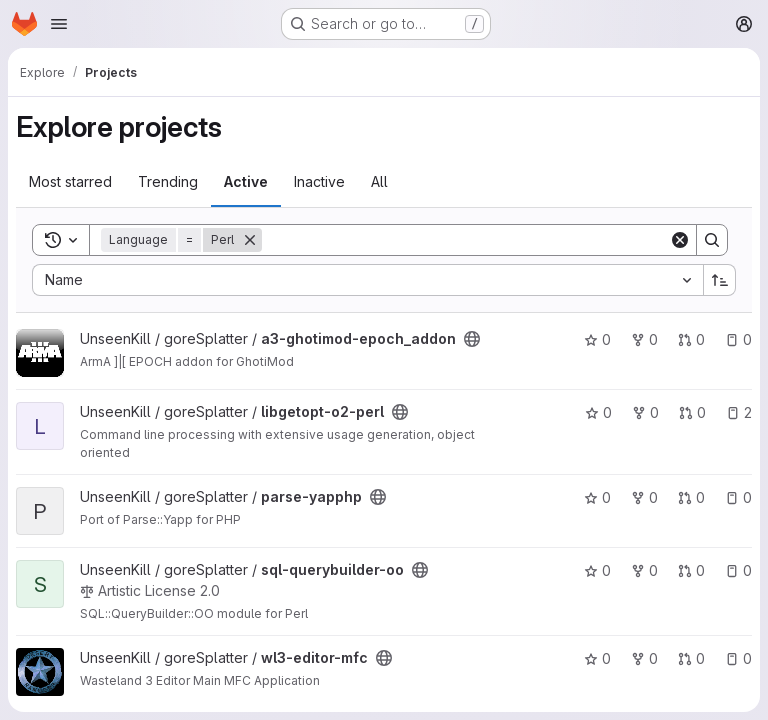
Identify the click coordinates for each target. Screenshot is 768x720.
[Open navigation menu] (59, 24)
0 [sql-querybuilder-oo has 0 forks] (644, 570)
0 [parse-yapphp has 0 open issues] (738, 497)
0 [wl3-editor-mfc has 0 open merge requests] (691, 658)
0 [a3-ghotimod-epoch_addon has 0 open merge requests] (691, 339)
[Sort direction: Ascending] (720, 280)
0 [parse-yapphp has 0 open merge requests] (691, 497)
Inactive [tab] (319, 181)
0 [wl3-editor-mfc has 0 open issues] (738, 658)
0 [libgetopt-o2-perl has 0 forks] (645, 412)
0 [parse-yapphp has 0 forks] (644, 497)
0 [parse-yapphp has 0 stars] (597, 497)
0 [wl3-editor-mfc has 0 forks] (644, 658)
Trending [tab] (168, 181)
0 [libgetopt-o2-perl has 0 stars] (598, 412)
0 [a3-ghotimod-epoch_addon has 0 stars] (597, 339)
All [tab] (379, 181)
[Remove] (250, 240)
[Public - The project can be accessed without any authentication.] (472, 339)
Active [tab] (246, 181)
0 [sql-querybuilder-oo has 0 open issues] (738, 570)
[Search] (465, 240)
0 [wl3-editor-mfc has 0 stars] (597, 658)
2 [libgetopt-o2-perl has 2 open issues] (739, 412)
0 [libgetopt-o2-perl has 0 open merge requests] (692, 412)
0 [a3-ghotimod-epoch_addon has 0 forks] (644, 339)
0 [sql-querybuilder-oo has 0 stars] (597, 570)
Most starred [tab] (70, 181)
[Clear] (680, 240)
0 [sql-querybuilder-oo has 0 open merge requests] (691, 570)
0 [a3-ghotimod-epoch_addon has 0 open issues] (738, 339)
